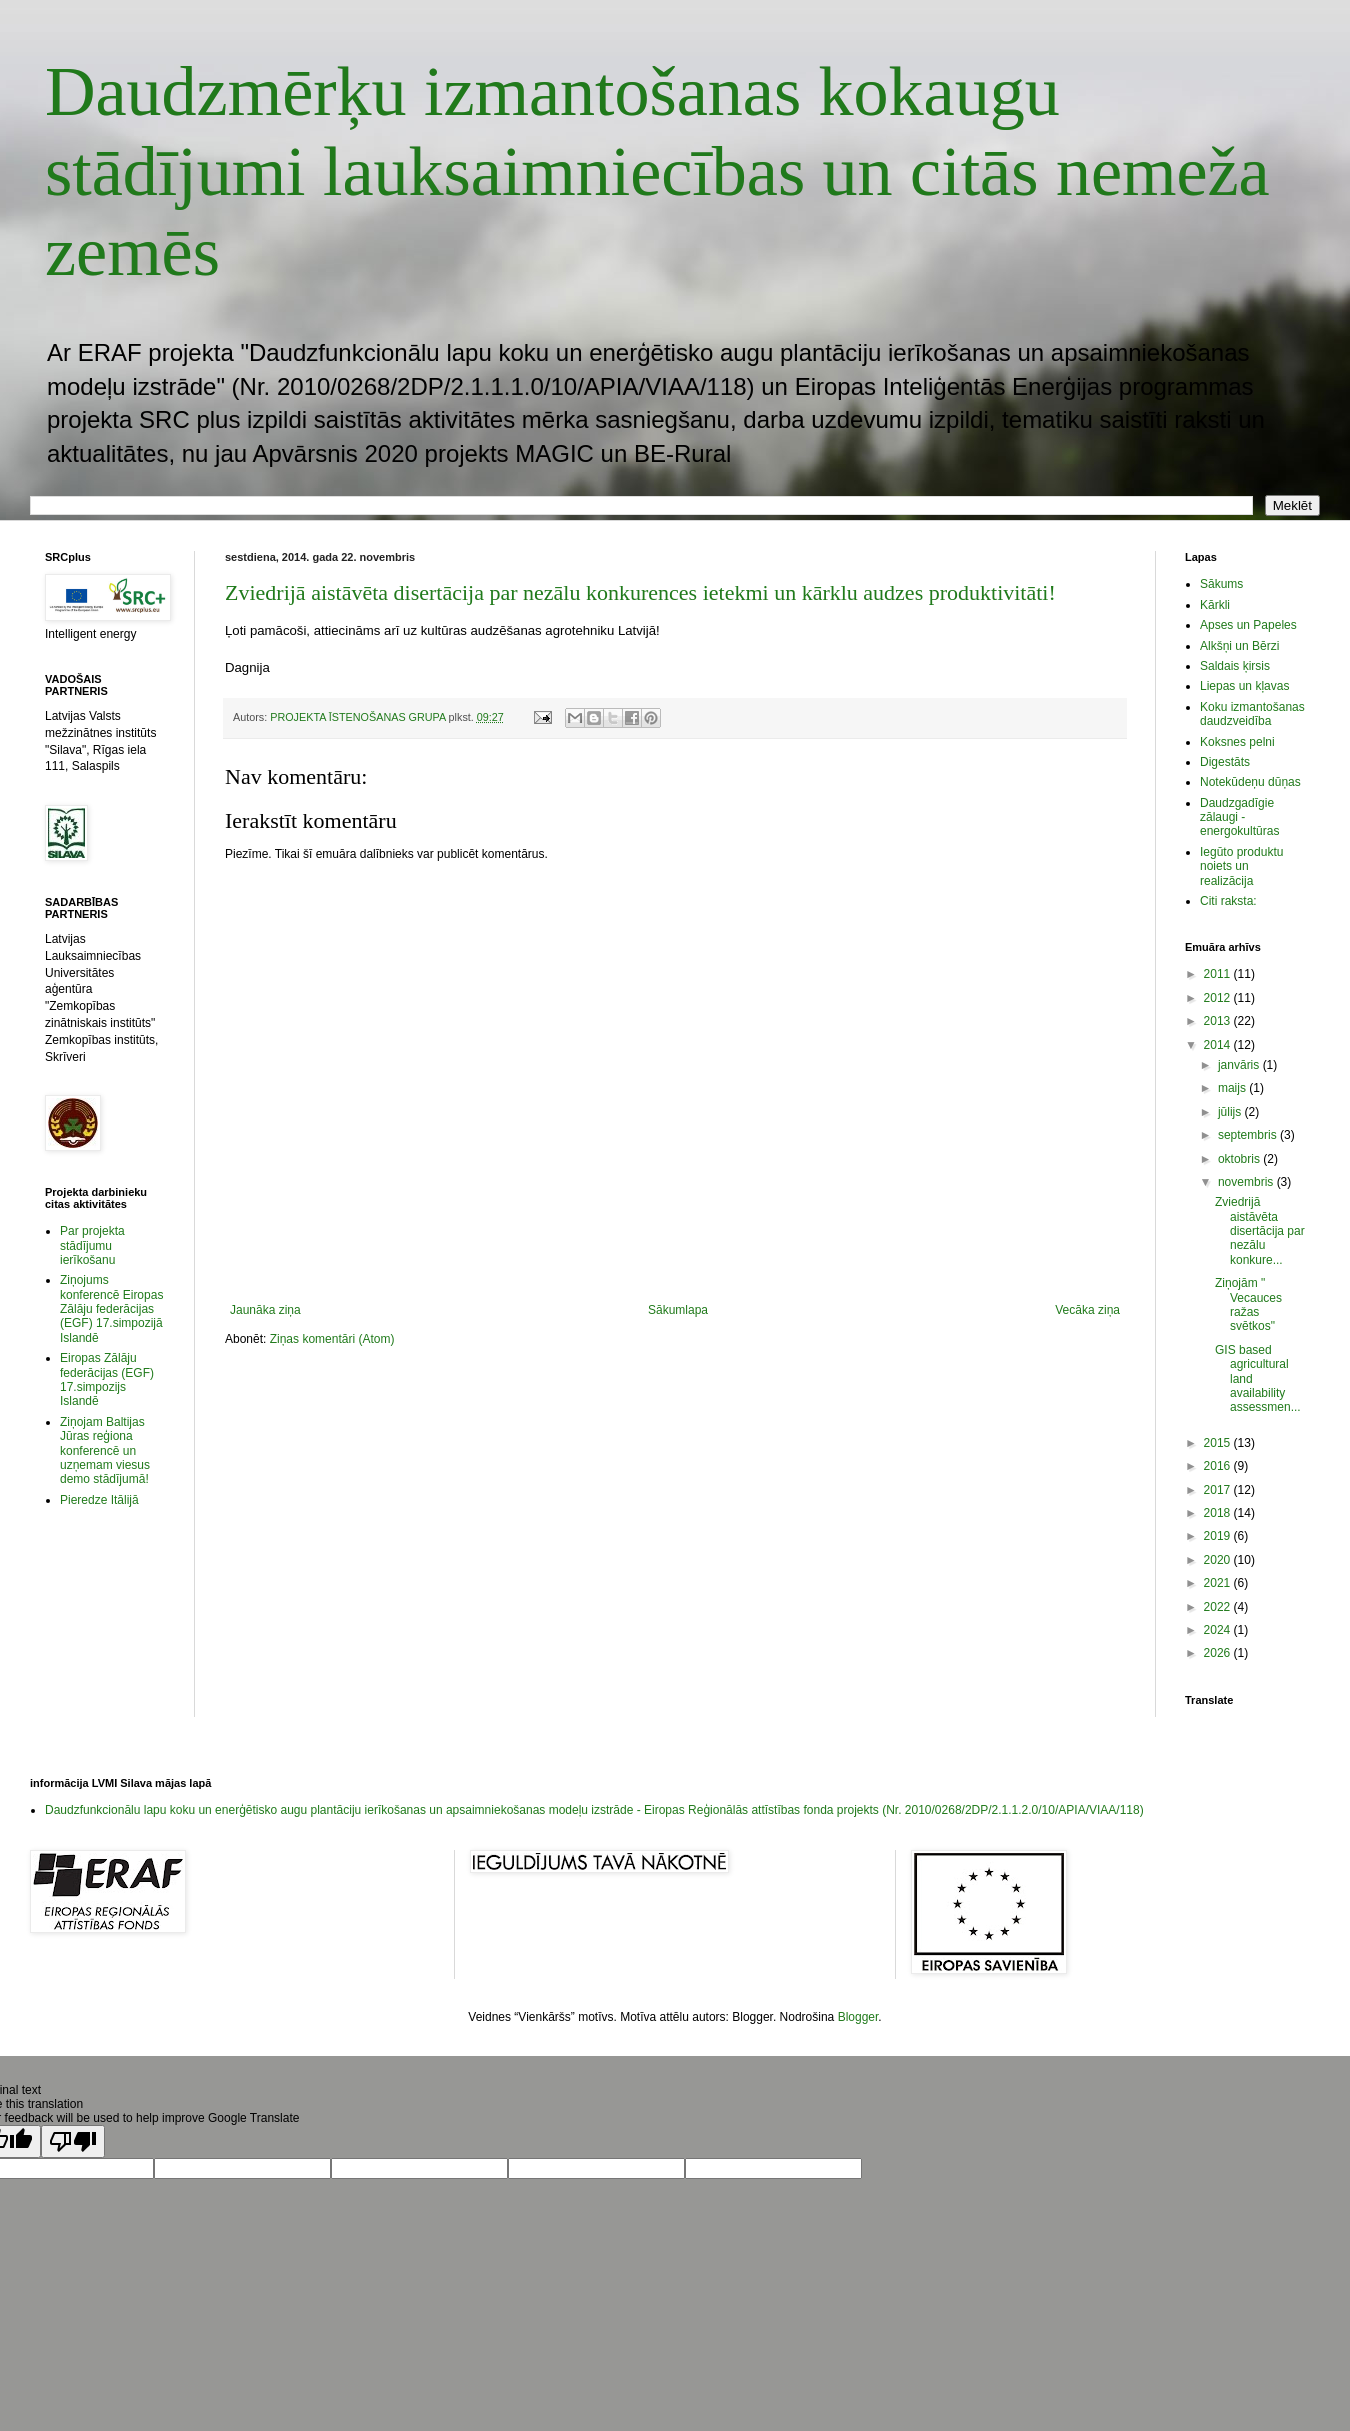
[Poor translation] (73, 2141)
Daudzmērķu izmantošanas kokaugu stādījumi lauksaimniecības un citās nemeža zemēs (657, 171)
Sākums (1221, 584)
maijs (1233, 1088)
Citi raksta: (1228, 901)
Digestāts (1225, 762)
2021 (1219, 1583)
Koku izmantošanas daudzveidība (1252, 714)
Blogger (858, 2017)
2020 (1219, 1560)
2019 (1219, 1536)
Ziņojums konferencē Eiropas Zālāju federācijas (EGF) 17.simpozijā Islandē (111, 1309)
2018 (1219, 1513)
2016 (1219, 1466)
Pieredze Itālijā (99, 1500)
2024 (1219, 1630)
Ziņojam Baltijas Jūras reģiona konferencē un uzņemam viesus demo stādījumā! (105, 1451)
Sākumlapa (678, 1310)
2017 (1219, 1490)
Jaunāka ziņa (265, 1310)
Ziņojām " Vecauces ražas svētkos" (1248, 1304)
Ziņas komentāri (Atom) (332, 1339)
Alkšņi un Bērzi (1239, 646)
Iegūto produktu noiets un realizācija (1241, 866)
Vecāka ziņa (1087, 1310)
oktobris (1240, 1159)
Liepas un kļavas (1244, 686)
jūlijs (1231, 1112)
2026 (1219, 1653)
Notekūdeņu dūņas (1250, 782)
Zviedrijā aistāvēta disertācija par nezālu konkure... (1260, 1231)
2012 (1219, 998)
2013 (1219, 1021)
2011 (1219, 974)
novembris (1247, 1182)
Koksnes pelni (1237, 742)
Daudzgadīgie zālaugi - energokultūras (1239, 817)
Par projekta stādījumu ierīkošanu (92, 1245)
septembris (1249, 1135)
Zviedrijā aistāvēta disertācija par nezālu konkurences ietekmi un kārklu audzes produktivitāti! (640, 592)
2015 (1219, 1443)
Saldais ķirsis (1235, 666)
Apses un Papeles (1248, 625)
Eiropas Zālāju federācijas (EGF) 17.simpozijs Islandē (107, 1379)
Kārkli (1215, 605)
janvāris (1240, 1065)
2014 (1219, 1045)
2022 (1219, 1607)
